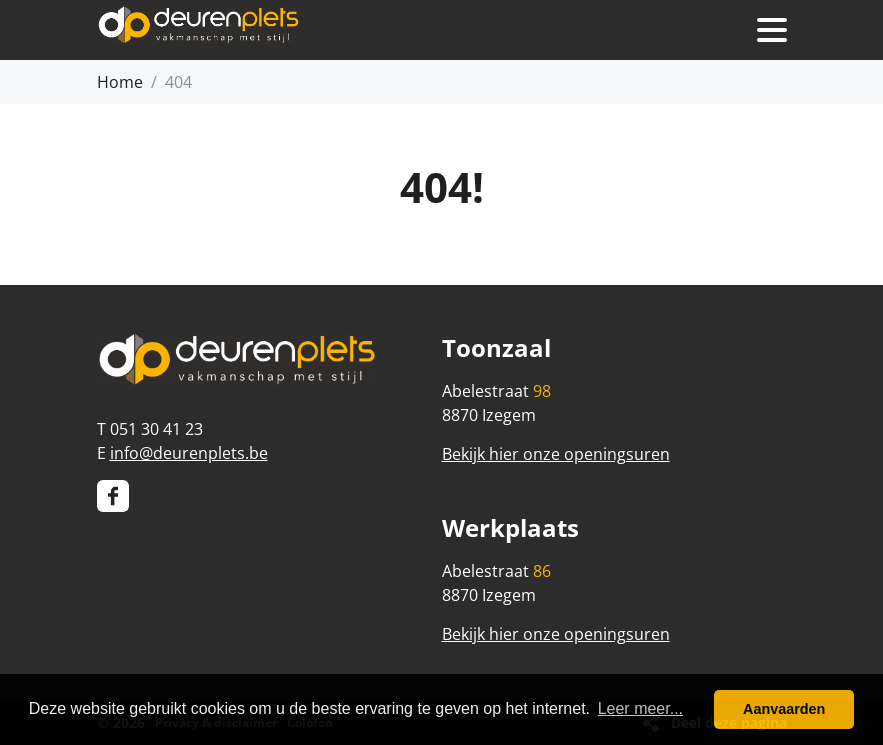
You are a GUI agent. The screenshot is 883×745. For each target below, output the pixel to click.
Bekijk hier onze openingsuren (556, 454)
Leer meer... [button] (640, 708)
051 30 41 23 (156, 429)
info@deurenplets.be (189, 453)
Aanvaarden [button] (784, 709)
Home (120, 82)
